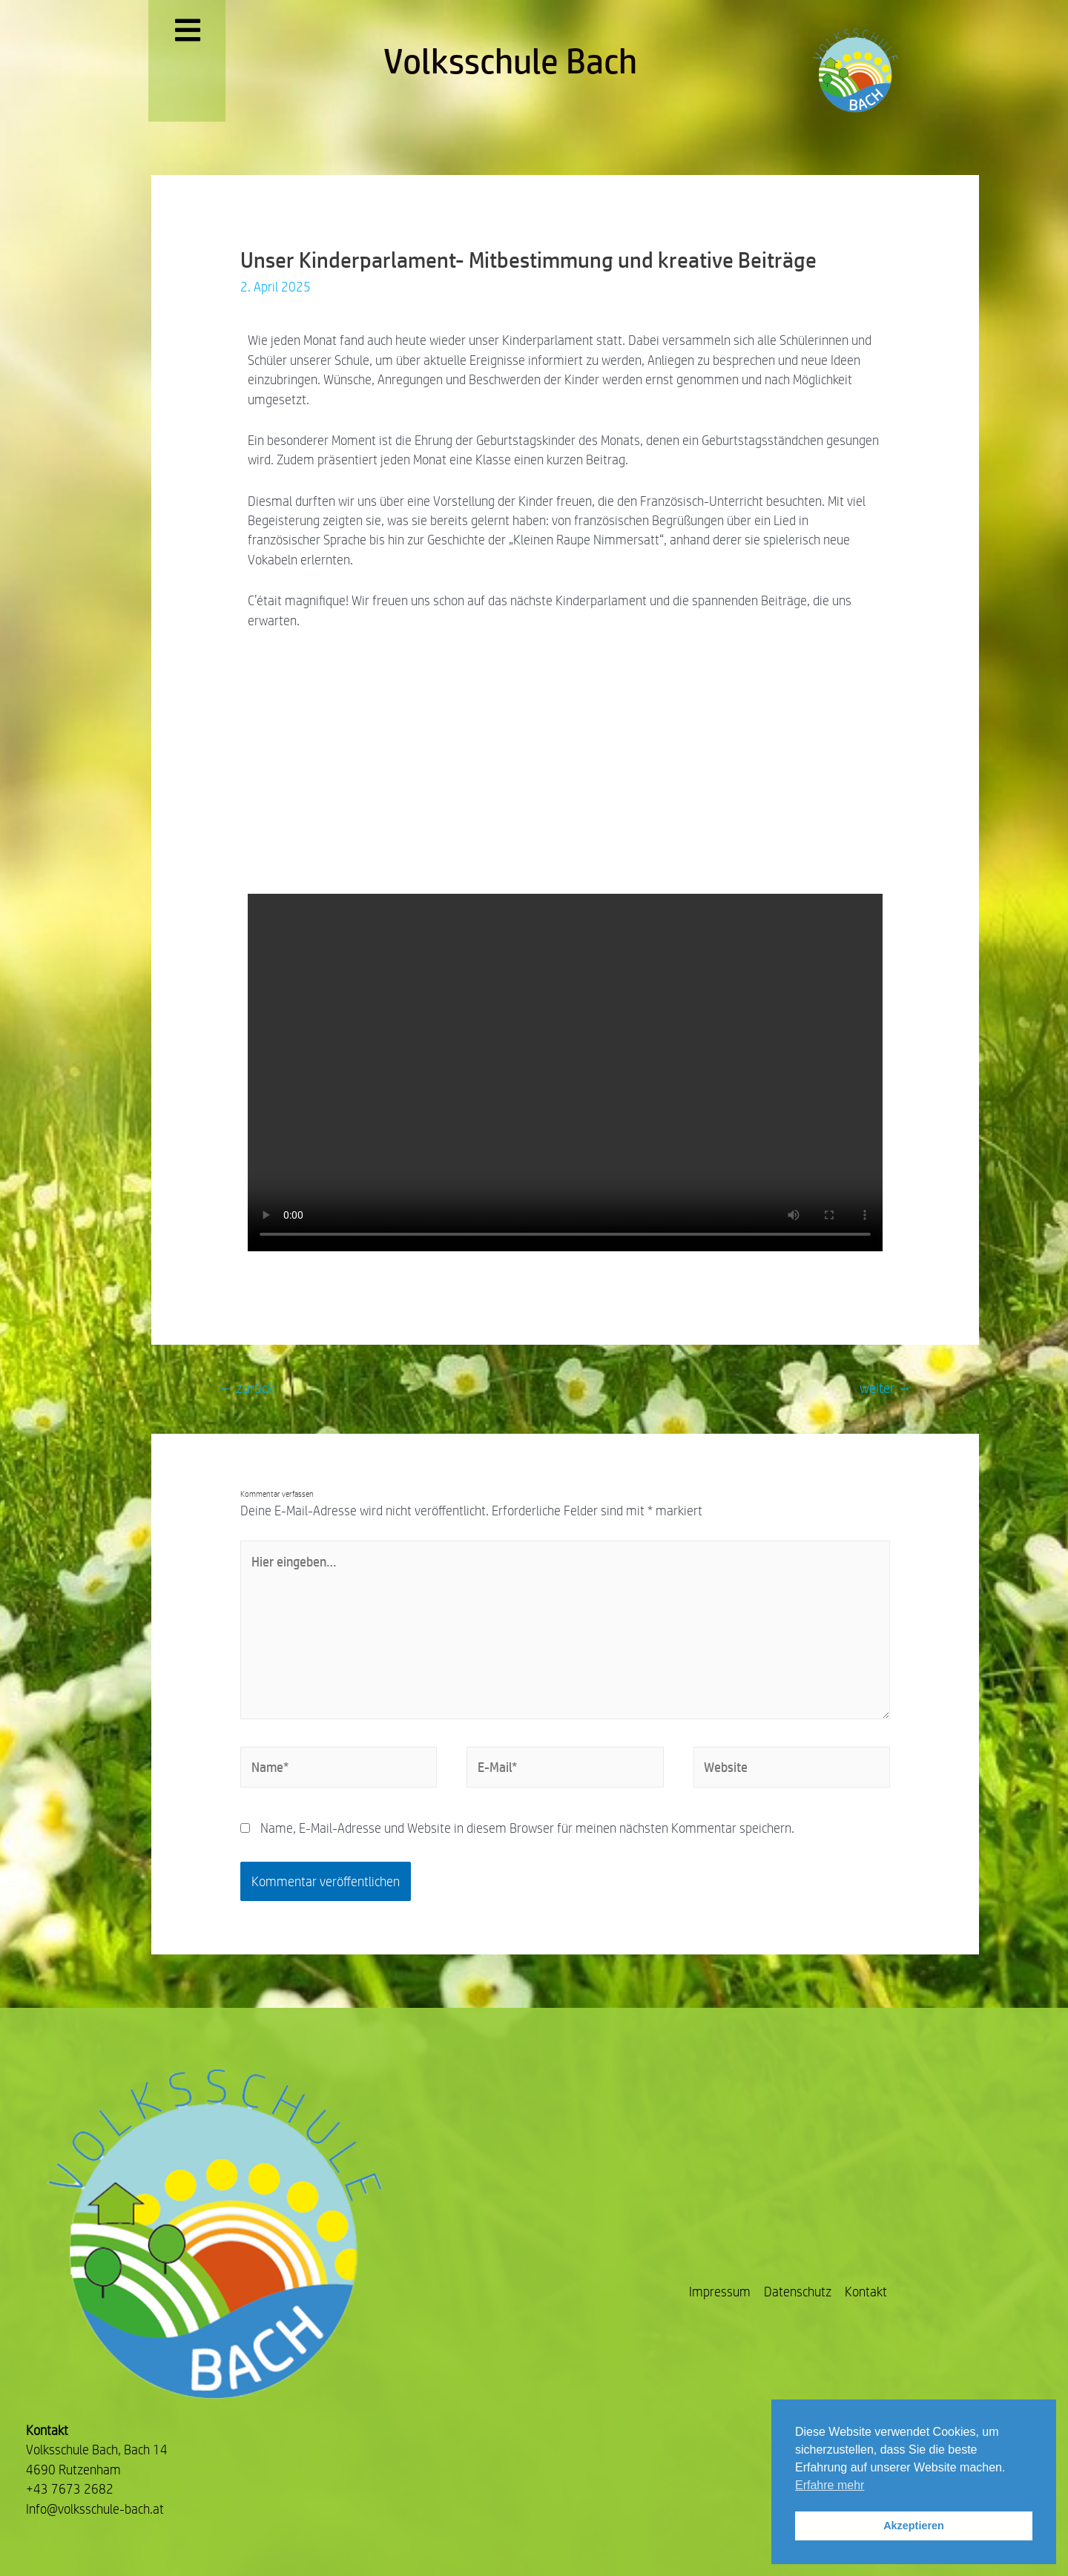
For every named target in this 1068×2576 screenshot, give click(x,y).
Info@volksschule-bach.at (95, 2508)
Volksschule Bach (510, 61)
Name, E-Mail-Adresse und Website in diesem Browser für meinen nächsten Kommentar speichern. (527, 1828)
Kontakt (866, 2291)
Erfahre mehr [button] (829, 2485)
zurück (246, 1388)
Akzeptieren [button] (913, 2525)
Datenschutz (797, 2291)
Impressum (720, 2291)
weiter (886, 1388)
